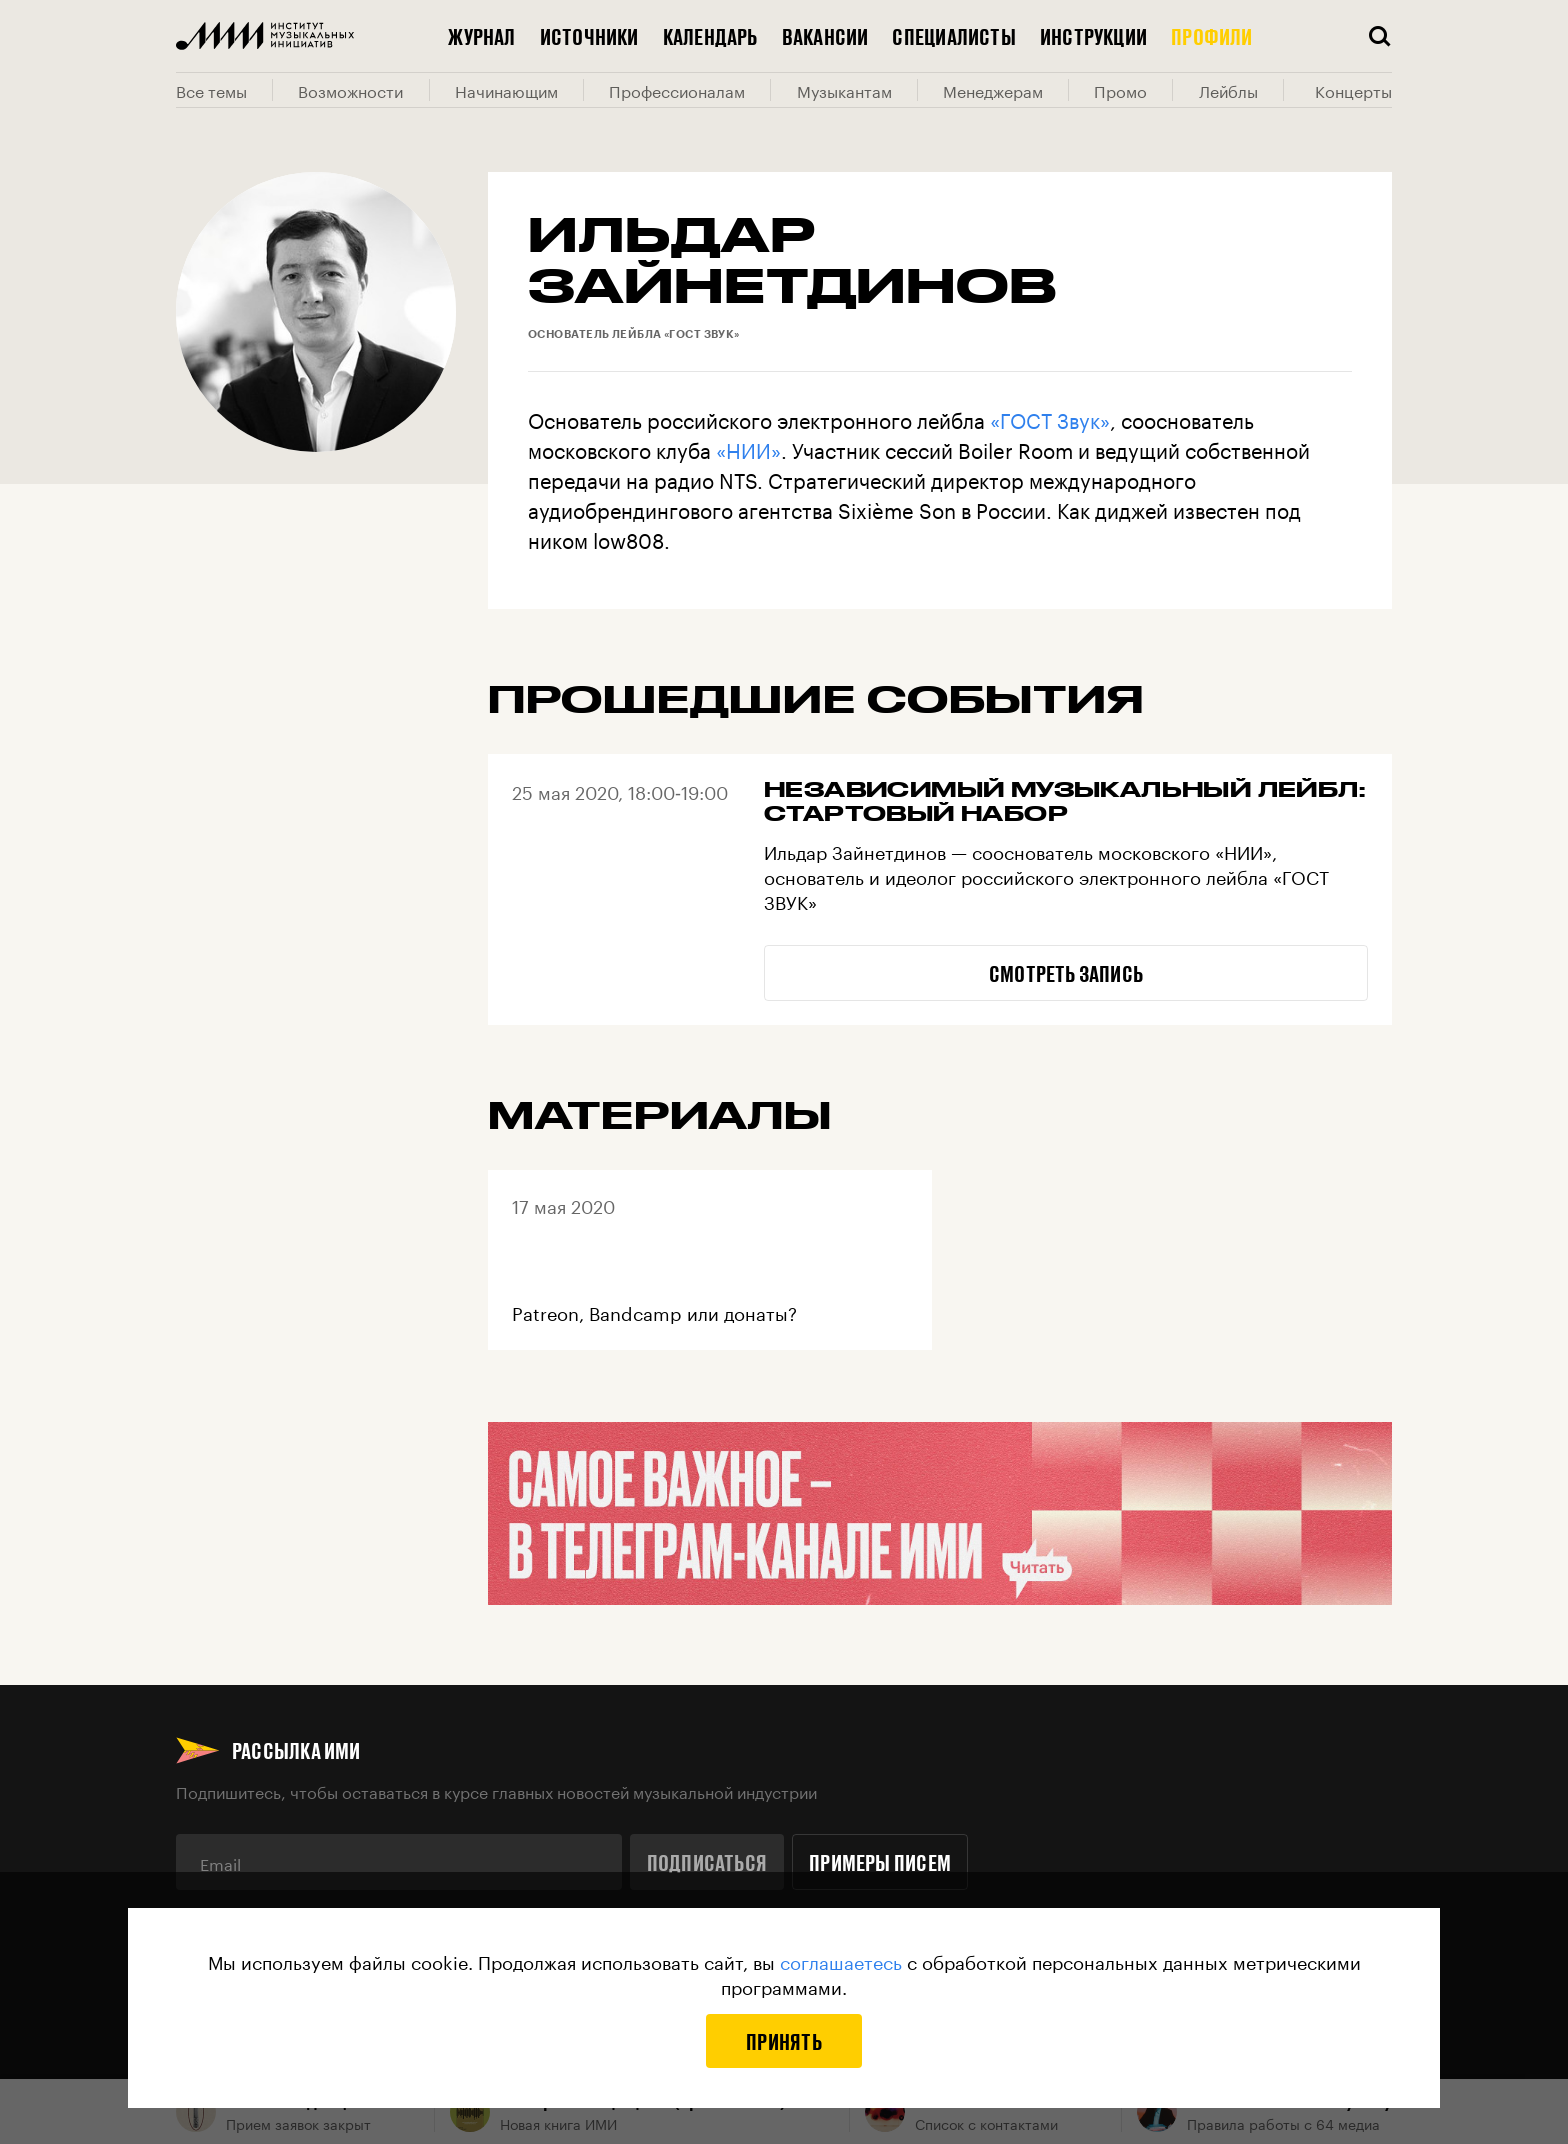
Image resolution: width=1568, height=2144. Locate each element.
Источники (589, 36)
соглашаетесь (841, 1960)
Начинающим (506, 90)
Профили (1212, 36)
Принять (784, 2041)
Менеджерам (993, 90)
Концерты (1353, 90)
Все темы (211, 90)
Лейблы (1228, 90)
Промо (1120, 90)
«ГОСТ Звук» (1050, 418)
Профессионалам (677, 90)
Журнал (481, 36)
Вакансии (825, 36)
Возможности (350, 90)
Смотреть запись (1066, 973)
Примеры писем (880, 1862)
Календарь (710, 36)
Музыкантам (844, 90)
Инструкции (1093, 36)
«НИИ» (748, 448)
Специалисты (953, 36)
